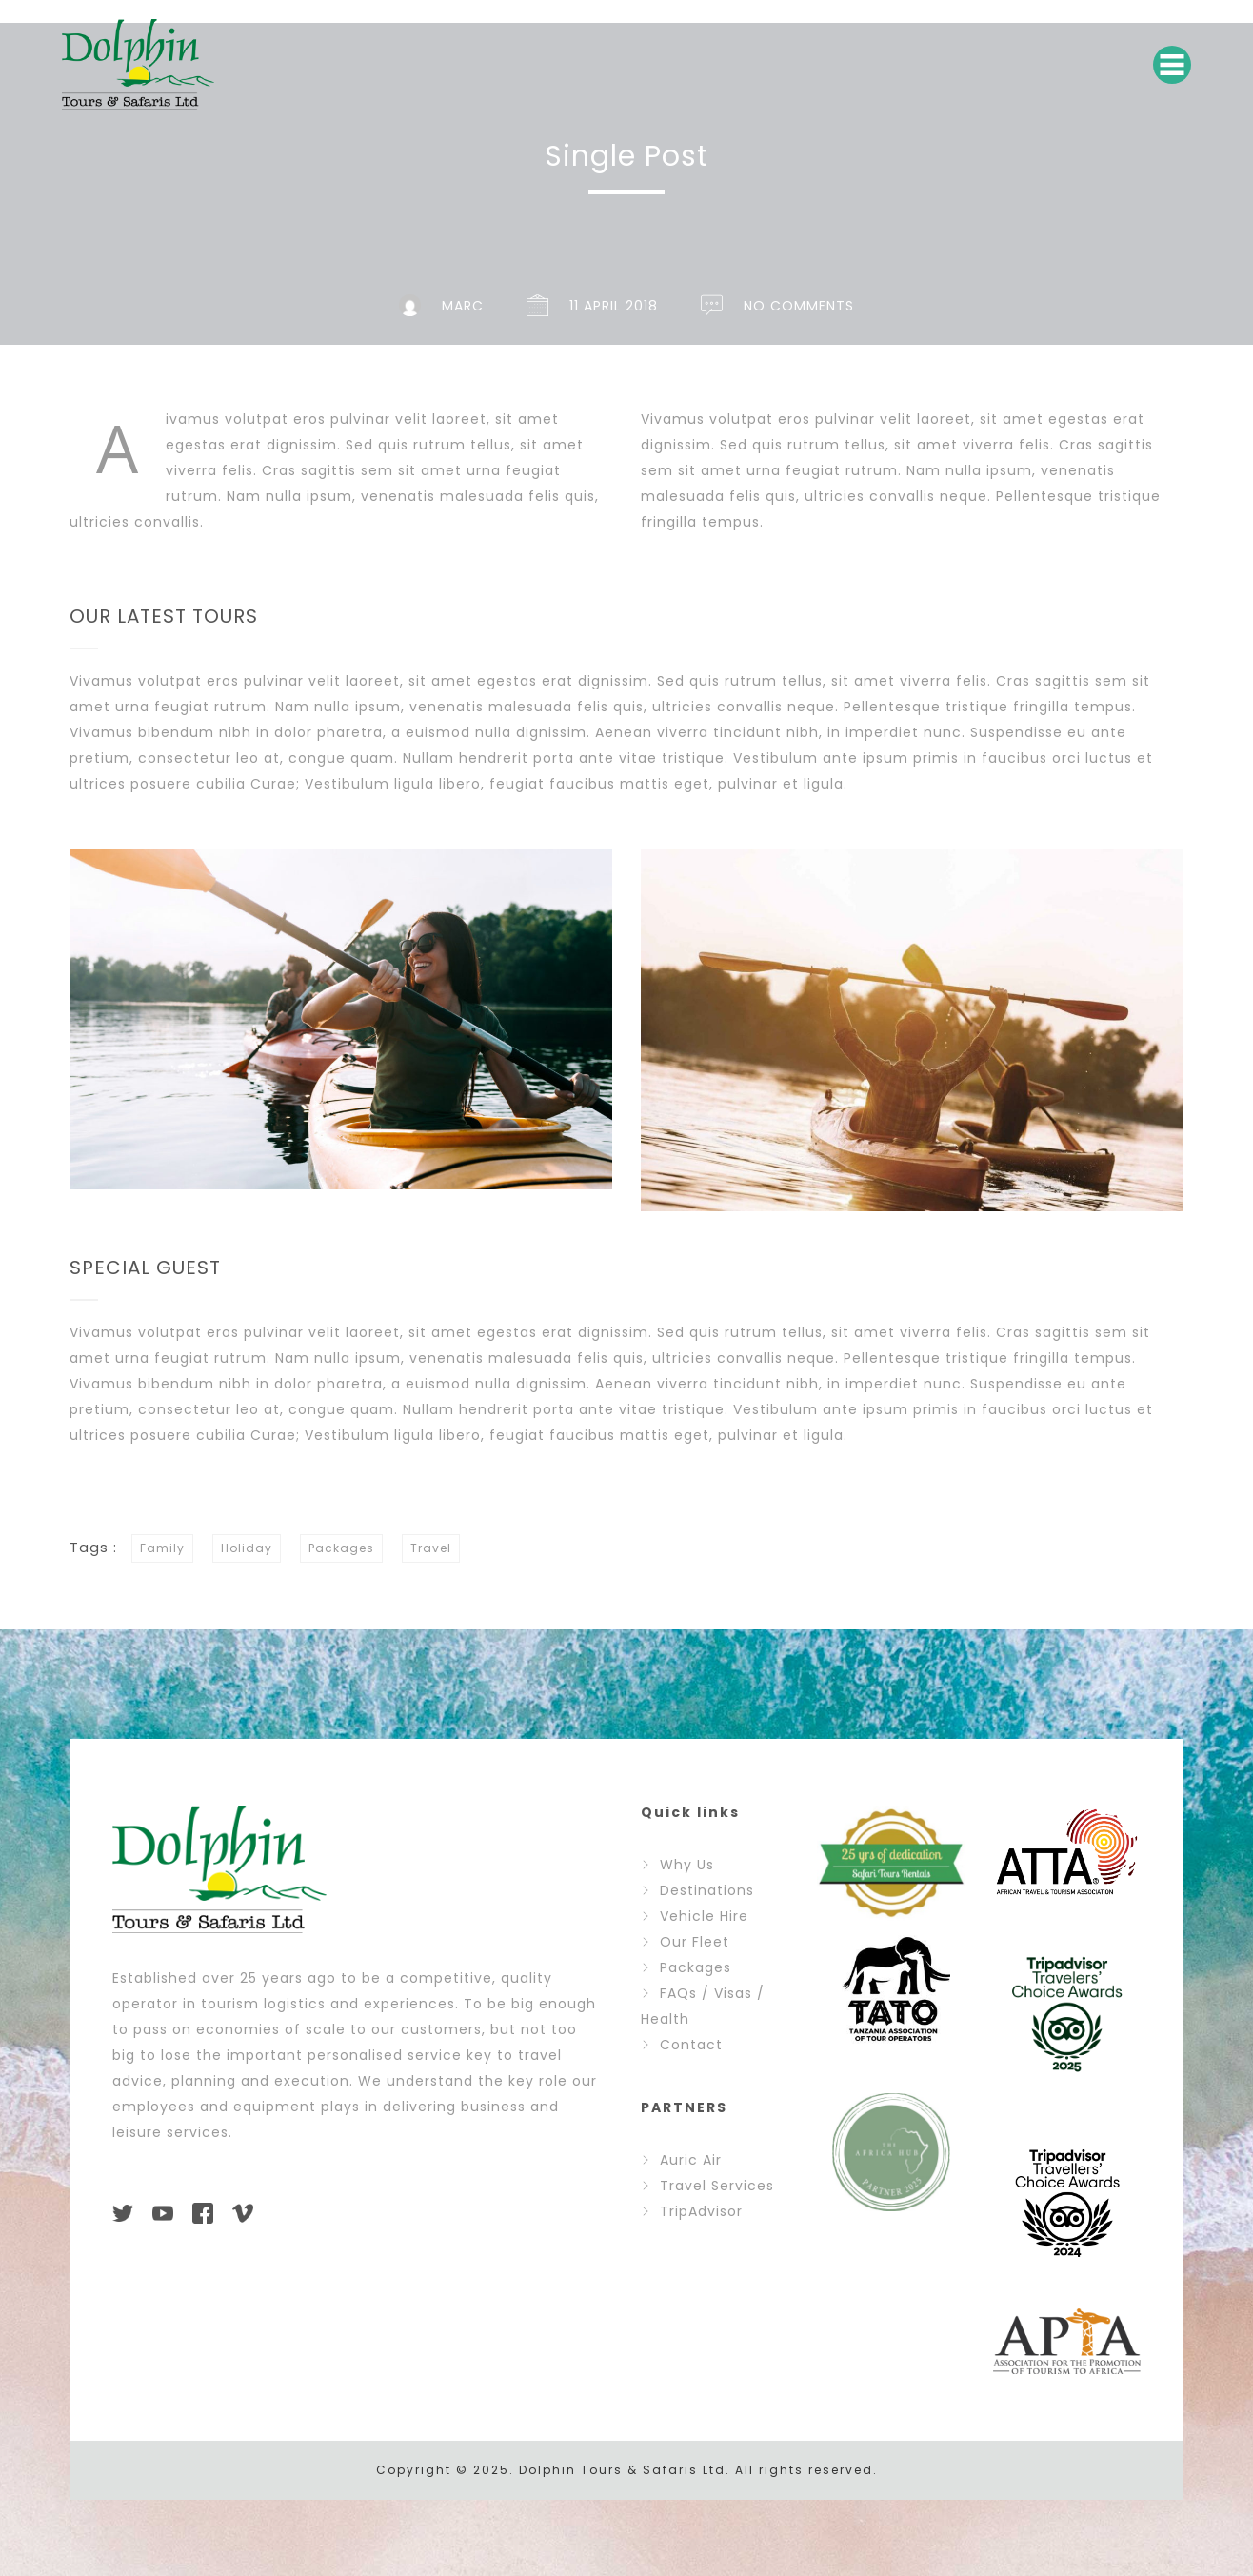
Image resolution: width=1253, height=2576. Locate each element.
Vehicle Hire (704, 1916)
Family (159, 1548)
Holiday (243, 1548)
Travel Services (717, 2185)
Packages (338, 1548)
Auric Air (691, 2159)
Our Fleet (694, 1941)
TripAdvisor (701, 2211)
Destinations (707, 1890)
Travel (428, 1548)
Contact (691, 2044)
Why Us (687, 1864)
